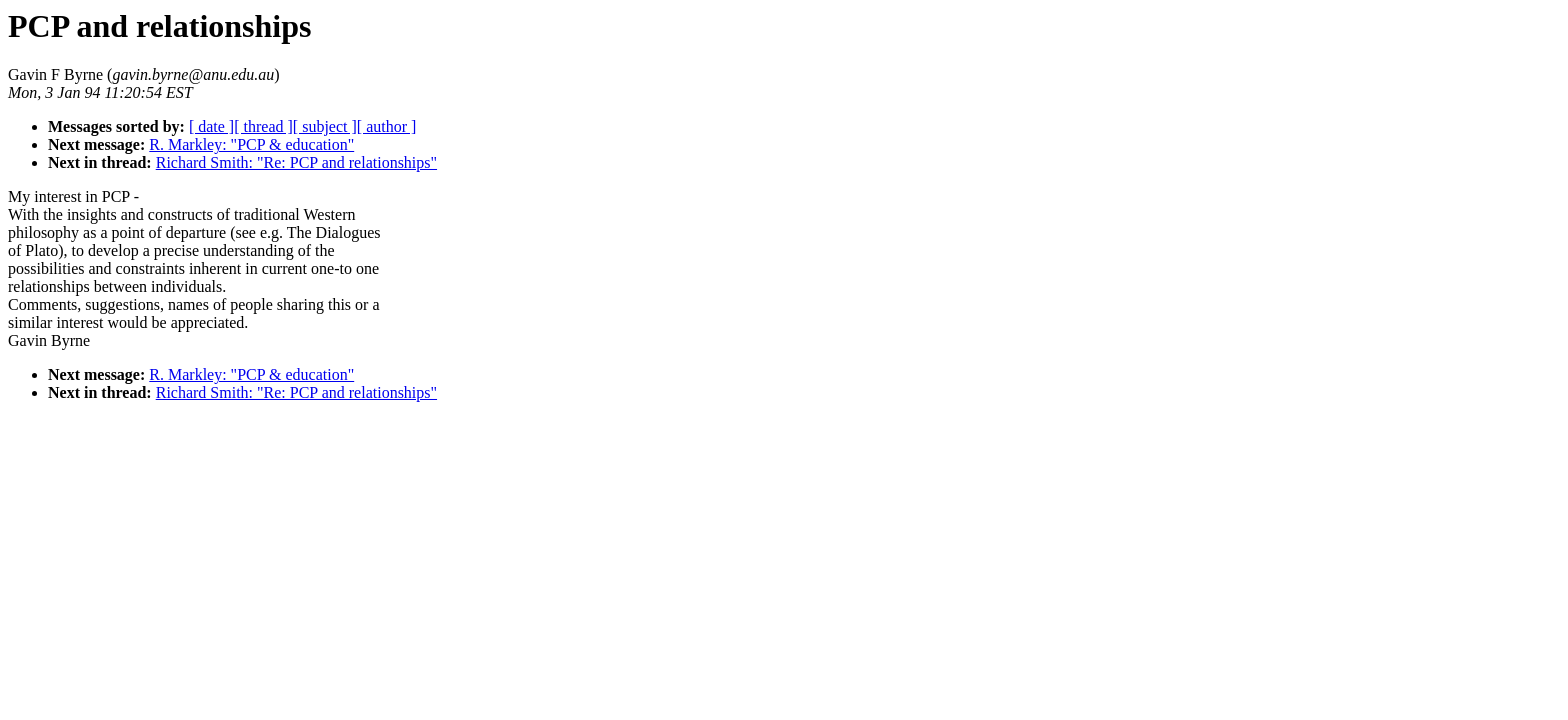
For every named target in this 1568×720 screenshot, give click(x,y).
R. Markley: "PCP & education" (251, 144)
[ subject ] (325, 126)
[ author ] (387, 126)
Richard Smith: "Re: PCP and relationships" (296, 162)
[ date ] (211, 126)
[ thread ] (263, 126)
